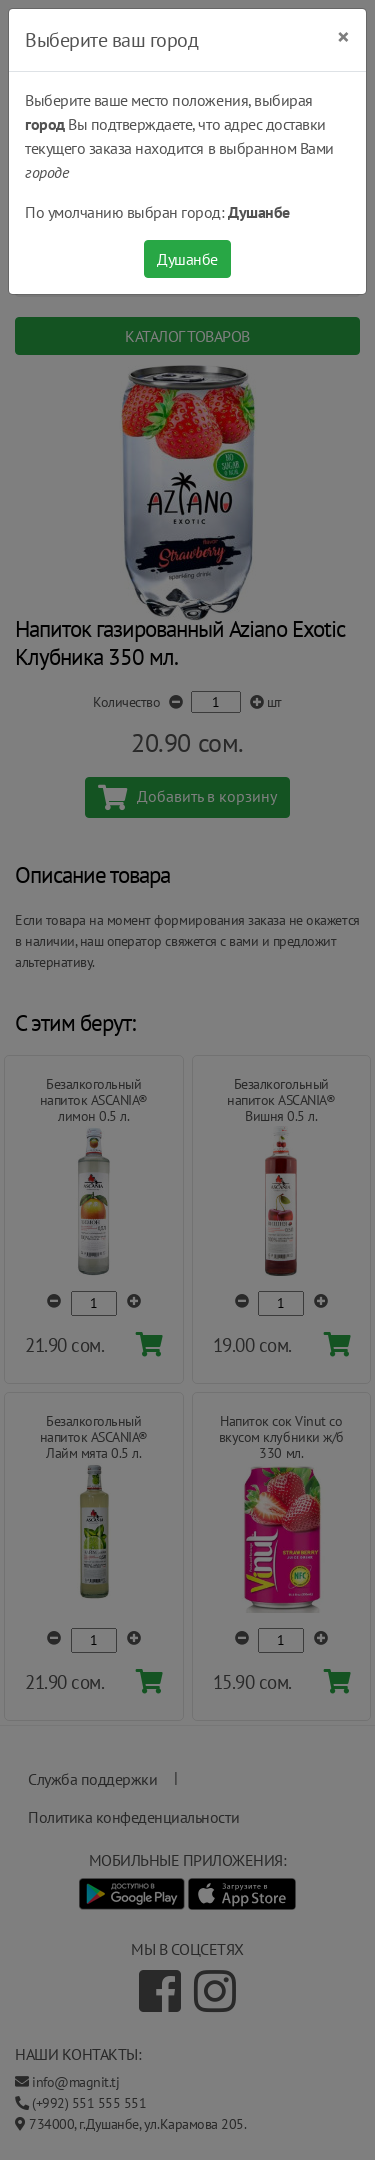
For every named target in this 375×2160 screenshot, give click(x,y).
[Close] (343, 37)
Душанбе (187, 259)
